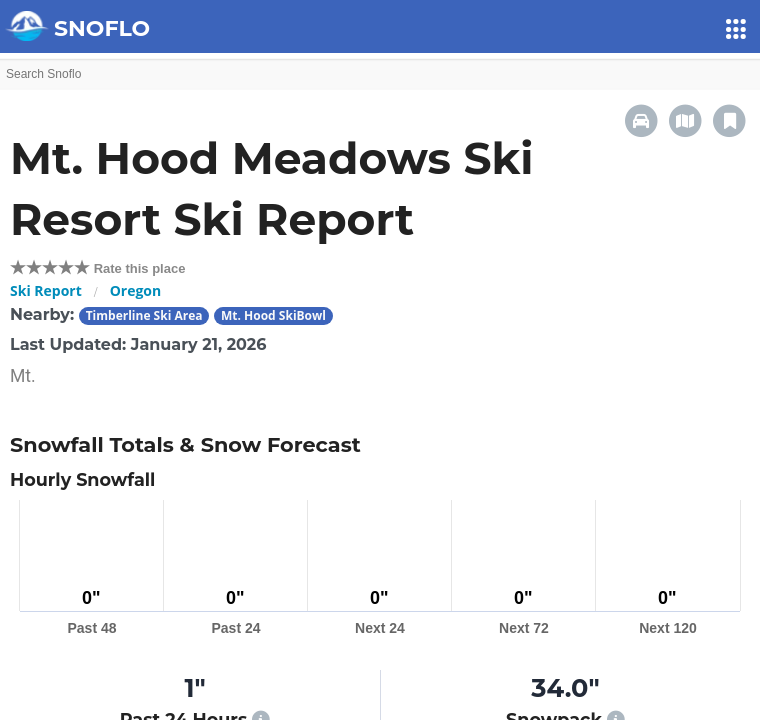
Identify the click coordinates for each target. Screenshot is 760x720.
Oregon (136, 290)
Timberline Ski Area (144, 315)
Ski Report (46, 290)
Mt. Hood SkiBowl (273, 315)
